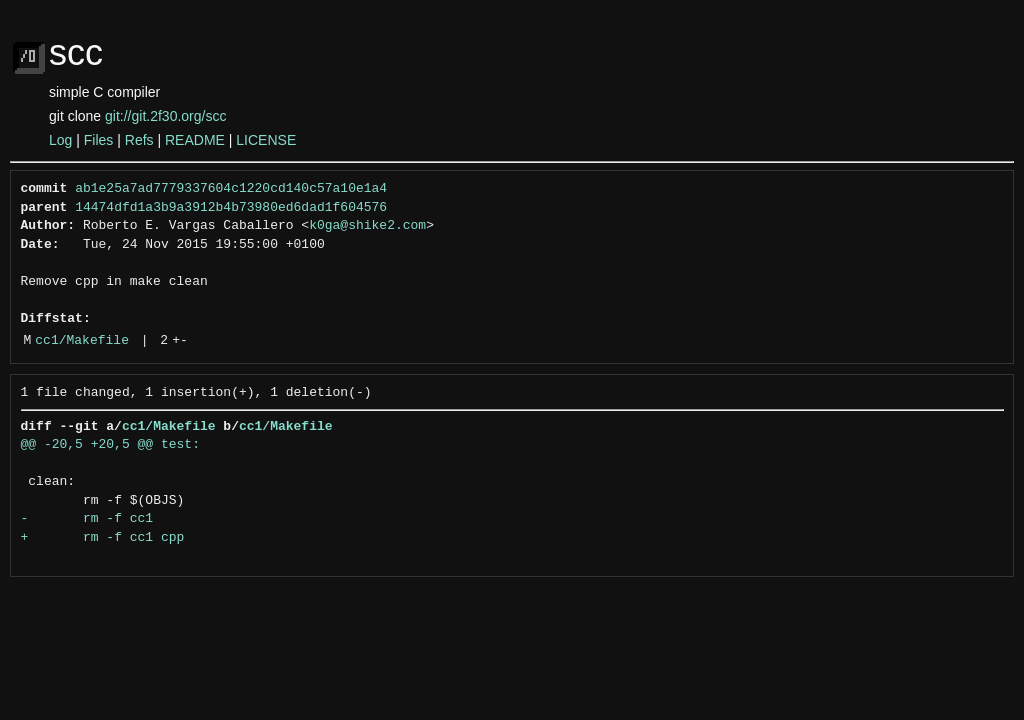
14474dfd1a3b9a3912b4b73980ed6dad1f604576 (231, 208)
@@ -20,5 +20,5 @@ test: (110, 445)
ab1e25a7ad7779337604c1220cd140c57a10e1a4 (231, 189)
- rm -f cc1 (87, 519)
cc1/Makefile (82, 341)
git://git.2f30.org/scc (165, 116)
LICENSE (266, 140)
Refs (139, 140)
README (195, 140)
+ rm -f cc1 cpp (103, 538)
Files (99, 140)
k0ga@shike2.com (367, 226)
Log (60, 140)
